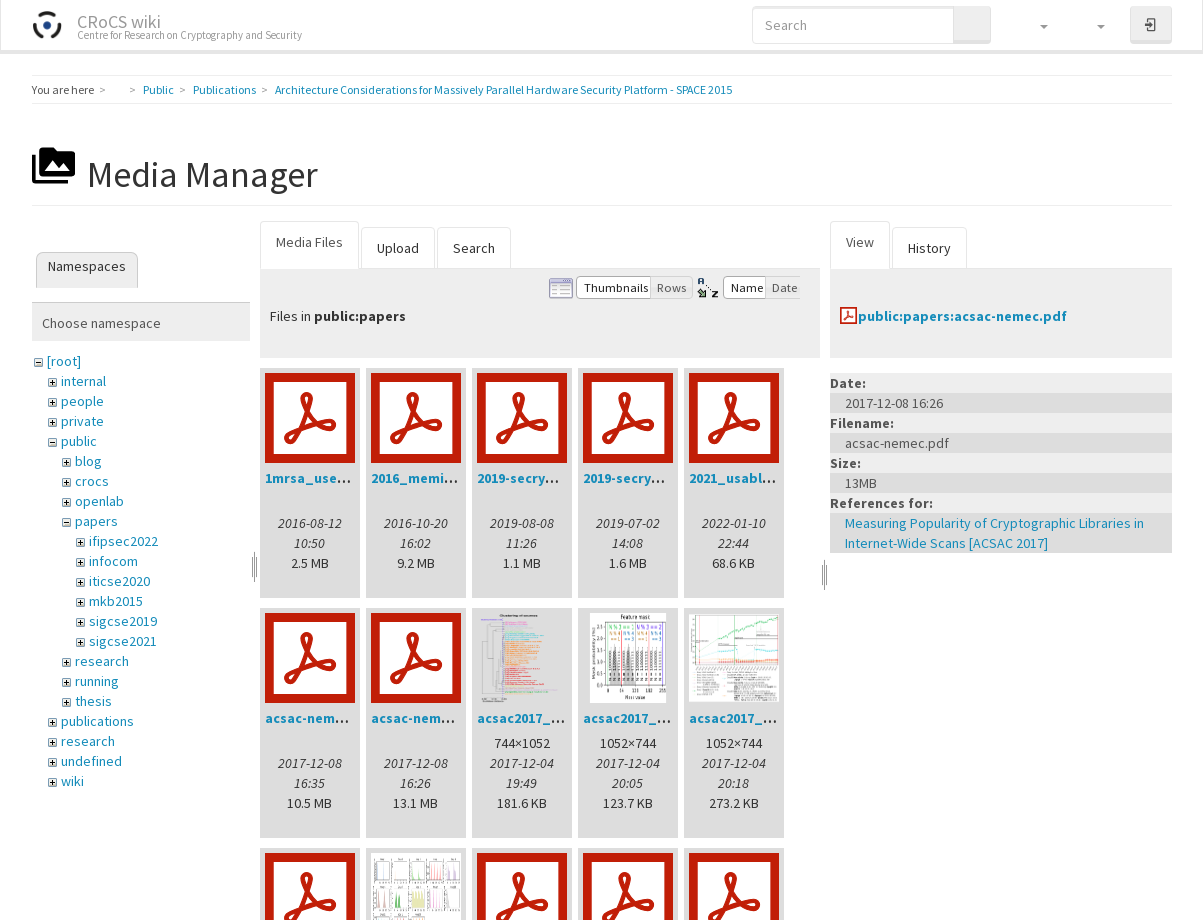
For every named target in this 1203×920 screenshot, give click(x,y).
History (929, 248)
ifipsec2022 (123, 541)
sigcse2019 (123, 621)
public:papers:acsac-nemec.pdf (962, 316)
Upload (398, 248)
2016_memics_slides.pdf (452, 478)
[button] (1034, 25)
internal (83, 381)
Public (158, 89)
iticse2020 (119, 581)
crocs (92, 481)
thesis (93, 701)
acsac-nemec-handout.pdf (352, 718)
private (82, 421)
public (79, 441)
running (97, 681)
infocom (113, 561)
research (102, 661)
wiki (72, 781)
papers (96, 521)
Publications (224, 89)
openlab (99, 501)
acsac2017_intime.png (762, 718)
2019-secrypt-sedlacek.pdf (670, 478)
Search (474, 248)
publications (97, 721)
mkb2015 (116, 601)
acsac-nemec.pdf (427, 718)
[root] (64, 361)
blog (88, 461)
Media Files (309, 242)
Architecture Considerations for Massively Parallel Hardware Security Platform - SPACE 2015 (503, 89)
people (82, 401)
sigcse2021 (123, 641)
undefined (91, 761)
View (860, 242)
